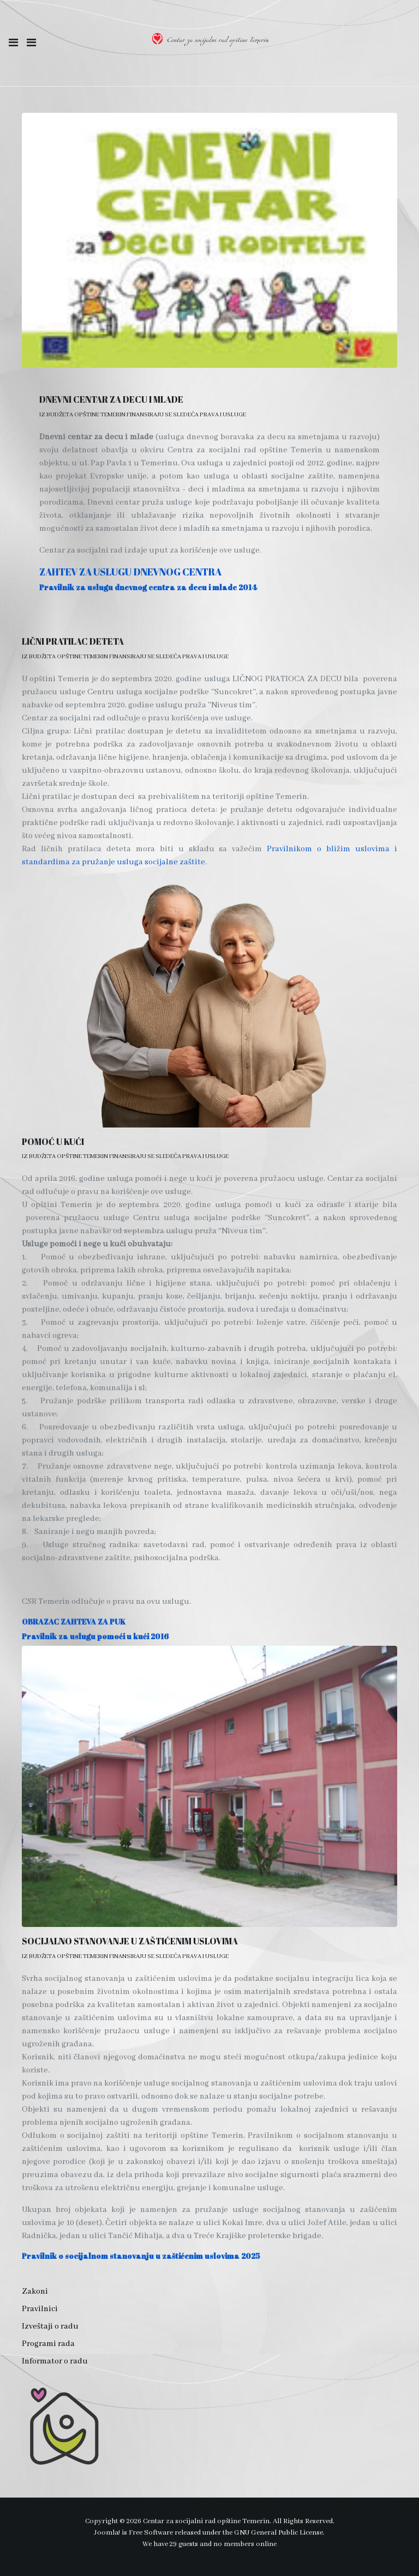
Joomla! (107, 2532)
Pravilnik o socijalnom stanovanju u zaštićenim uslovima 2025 (141, 2256)
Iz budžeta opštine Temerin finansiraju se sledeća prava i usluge (142, 415)
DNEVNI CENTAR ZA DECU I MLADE (111, 399)
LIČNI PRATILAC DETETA (73, 641)
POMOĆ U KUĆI (53, 1142)
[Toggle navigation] (31, 43)
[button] (13, 43)
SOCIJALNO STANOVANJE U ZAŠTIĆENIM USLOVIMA (130, 1941)
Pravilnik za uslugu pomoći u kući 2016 (95, 1636)
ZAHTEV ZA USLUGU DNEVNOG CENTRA (130, 571)
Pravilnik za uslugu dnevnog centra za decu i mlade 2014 (148, 587)
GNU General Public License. (279, 2532)
